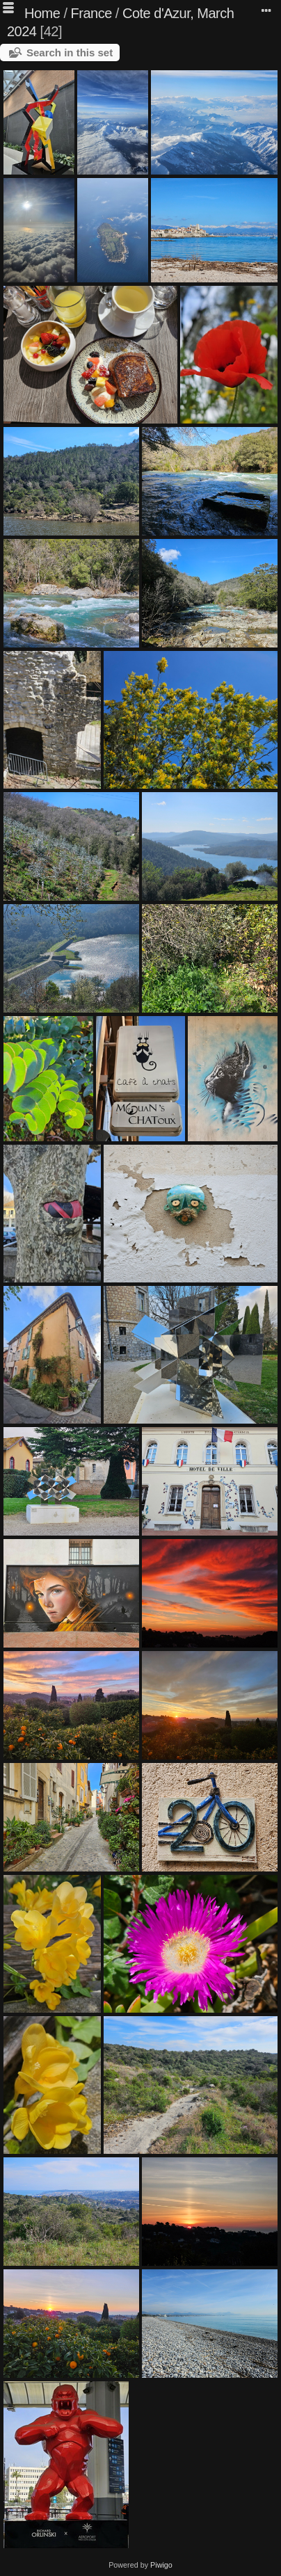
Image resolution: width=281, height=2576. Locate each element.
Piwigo (161, 2565)
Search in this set (69, 52)
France (91, 13)
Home (42, 13)
